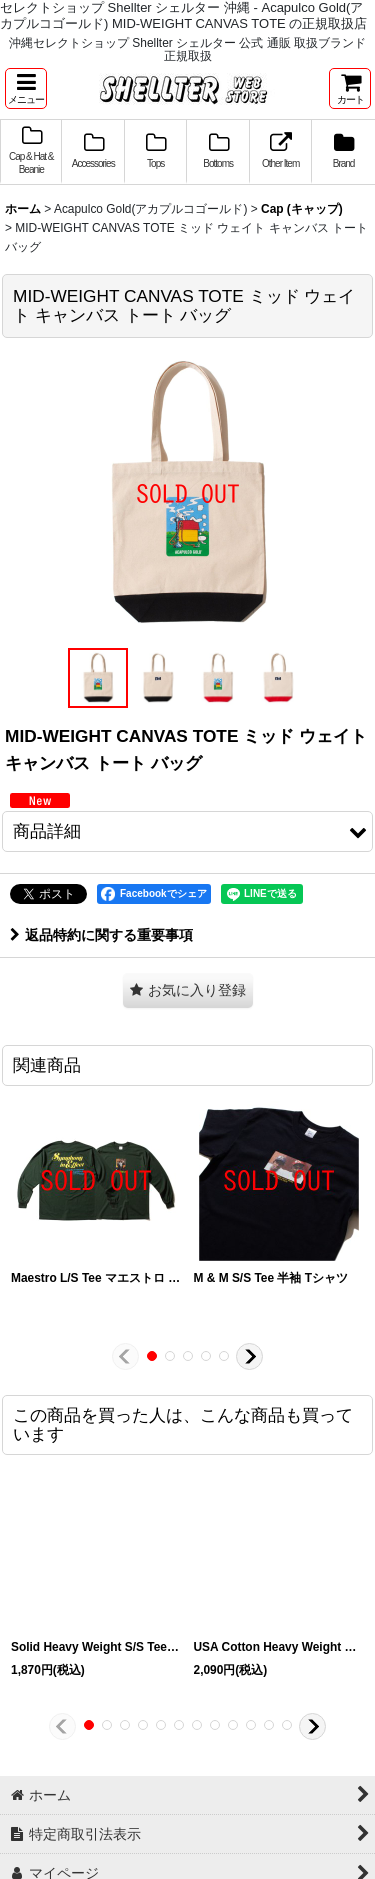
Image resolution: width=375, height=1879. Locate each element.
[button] (26, 88)
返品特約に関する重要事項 (101, 935)
